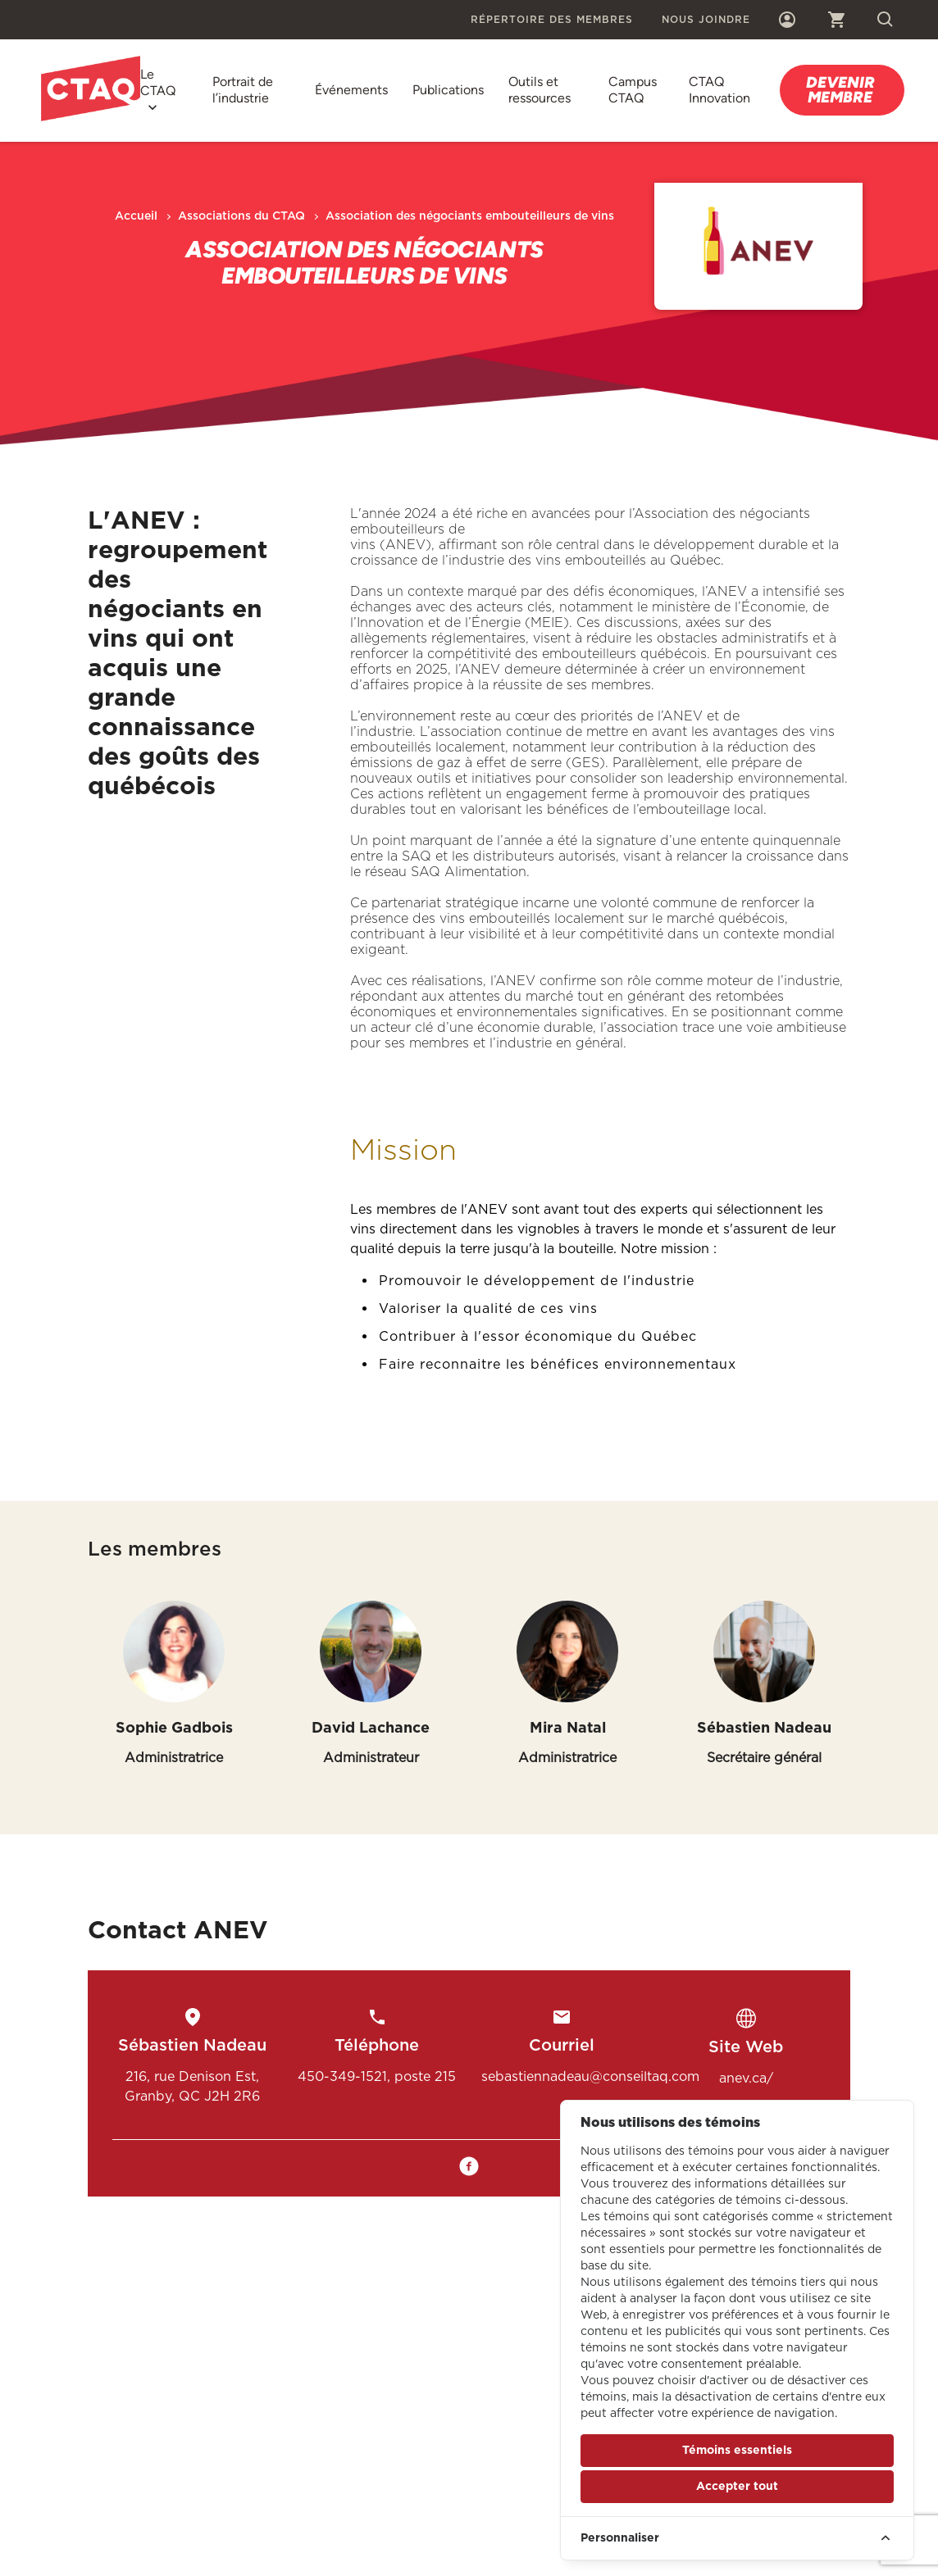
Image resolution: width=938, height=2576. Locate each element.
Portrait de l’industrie (242, 90)
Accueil (136, 216)
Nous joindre (706, 20)
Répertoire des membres (552, 20)
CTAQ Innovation (719, 90)
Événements (351, 90)
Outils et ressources (539, 90)
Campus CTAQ (632, 90)
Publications (448, 90)
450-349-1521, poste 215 (377, 2076)
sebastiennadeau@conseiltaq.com (590, 2076)
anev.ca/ (746, 2078)
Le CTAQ (157, 82)
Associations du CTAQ (241, 216)
